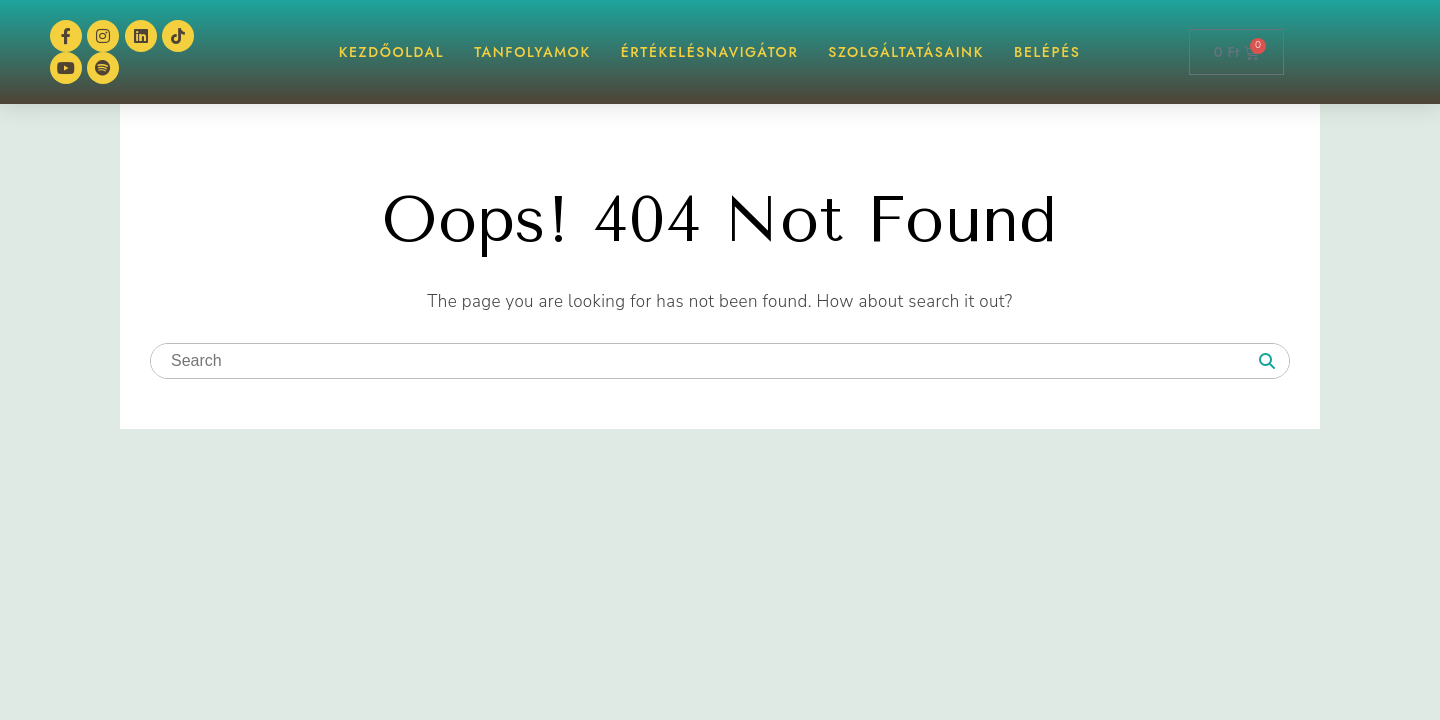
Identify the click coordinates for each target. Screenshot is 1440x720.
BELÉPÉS (1047, 52)
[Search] (1267, 362)
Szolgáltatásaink (906, 52)
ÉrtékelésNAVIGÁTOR (710, 52)
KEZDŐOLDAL (392, 52)
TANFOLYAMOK (532, 52)
